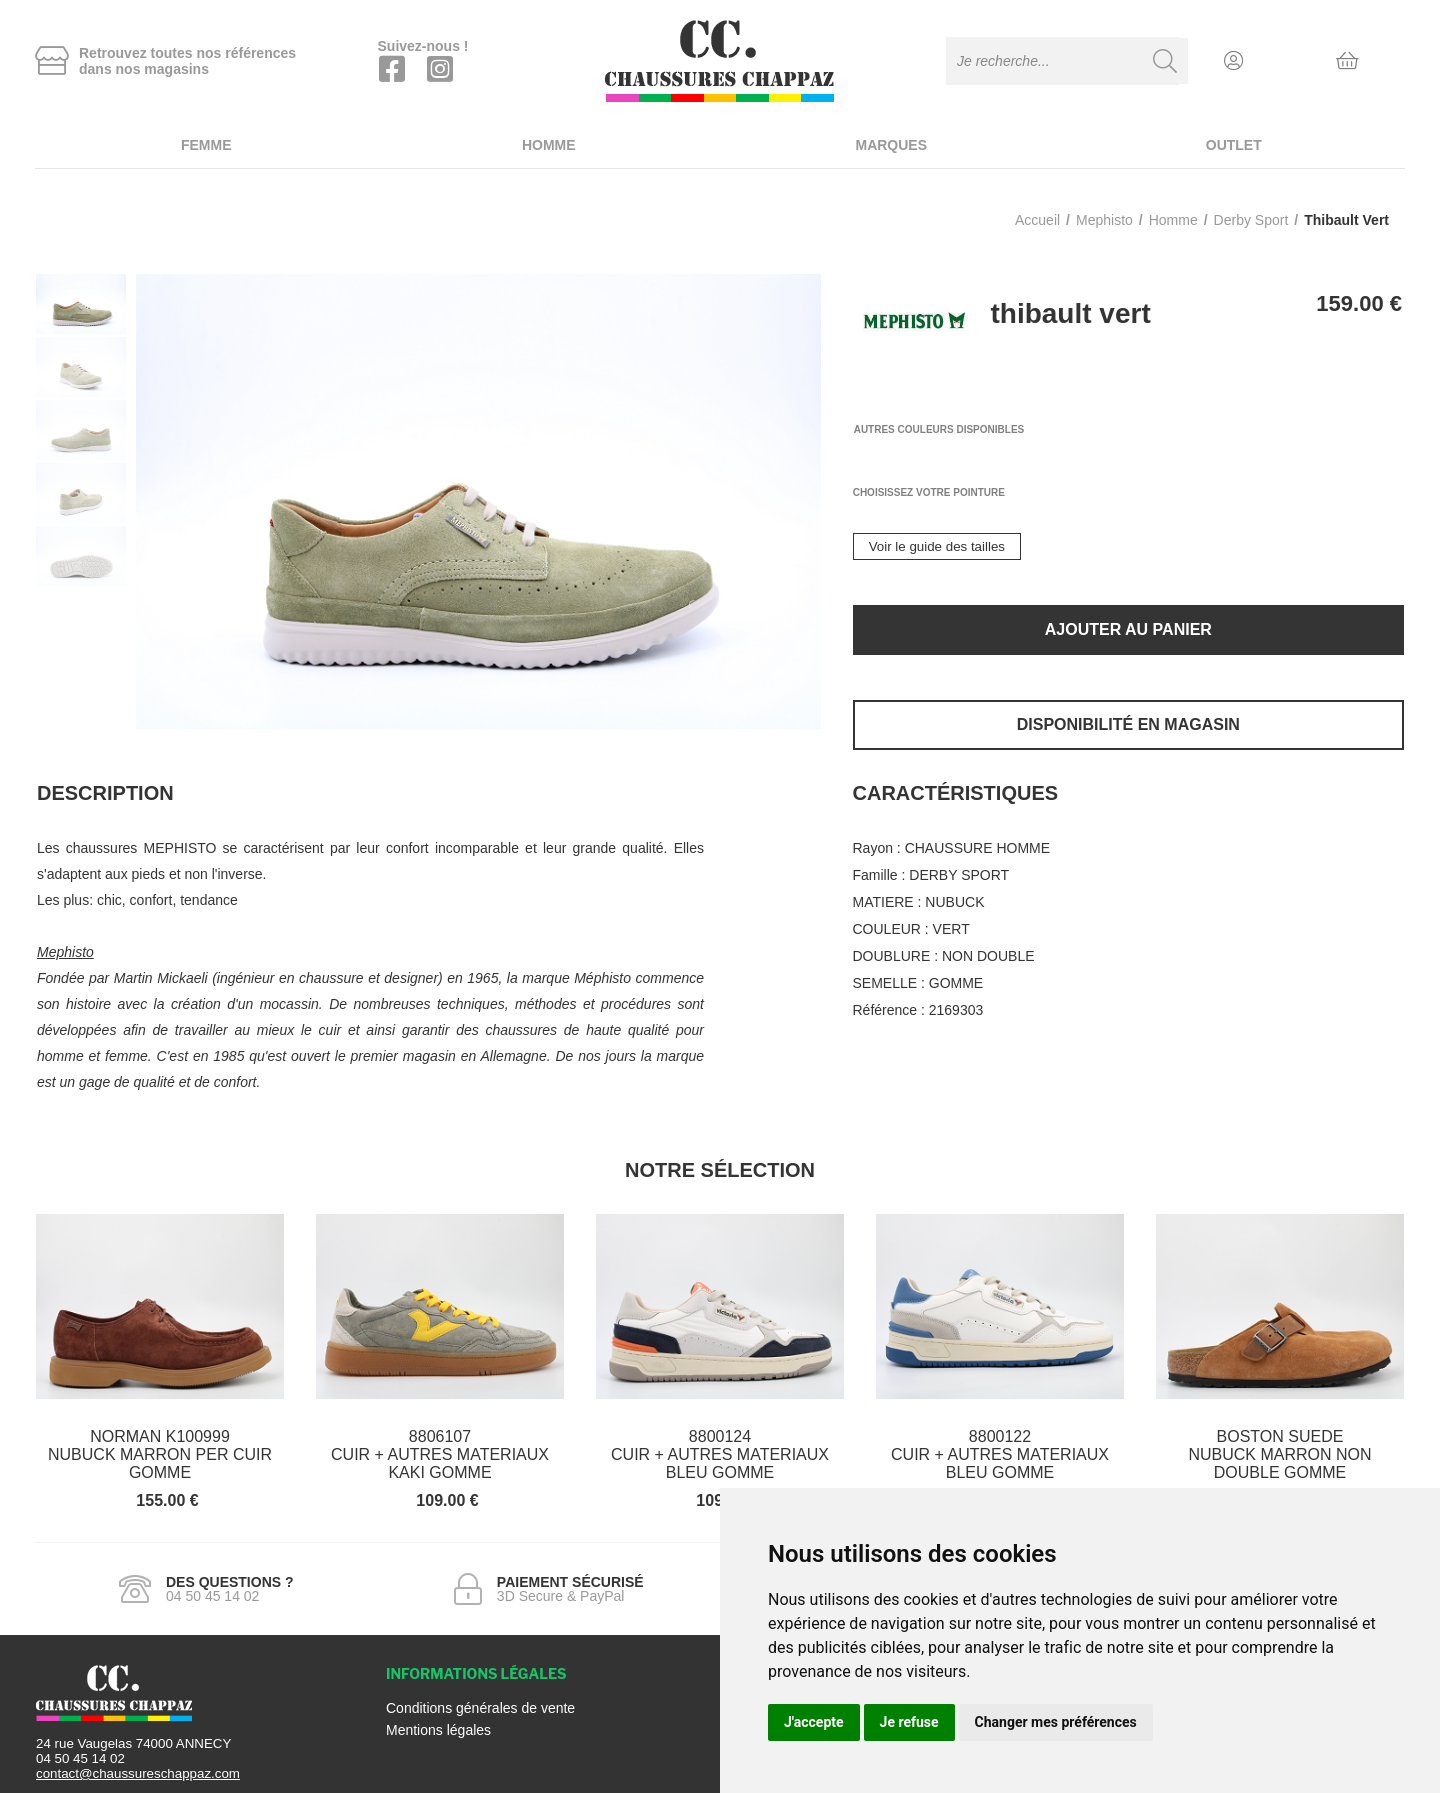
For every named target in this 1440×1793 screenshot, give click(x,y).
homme (1173, 220)
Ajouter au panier (1128, 629)
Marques (891, 145)
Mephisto (1104, 220)
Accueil (1037, 220)
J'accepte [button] (814, 1722)
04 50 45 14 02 (80, 1758)
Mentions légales (438, 1730)
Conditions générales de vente (480, 1708)
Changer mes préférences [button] (1056, 1722)
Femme (206, 145)
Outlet (1234, 145)
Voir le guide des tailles (937, 546)
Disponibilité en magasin (1128, 724)
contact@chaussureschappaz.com (138, 1773)
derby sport (1251, 220)
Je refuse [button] (909, 1722)
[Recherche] (1165, 61)
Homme (549, 145)
